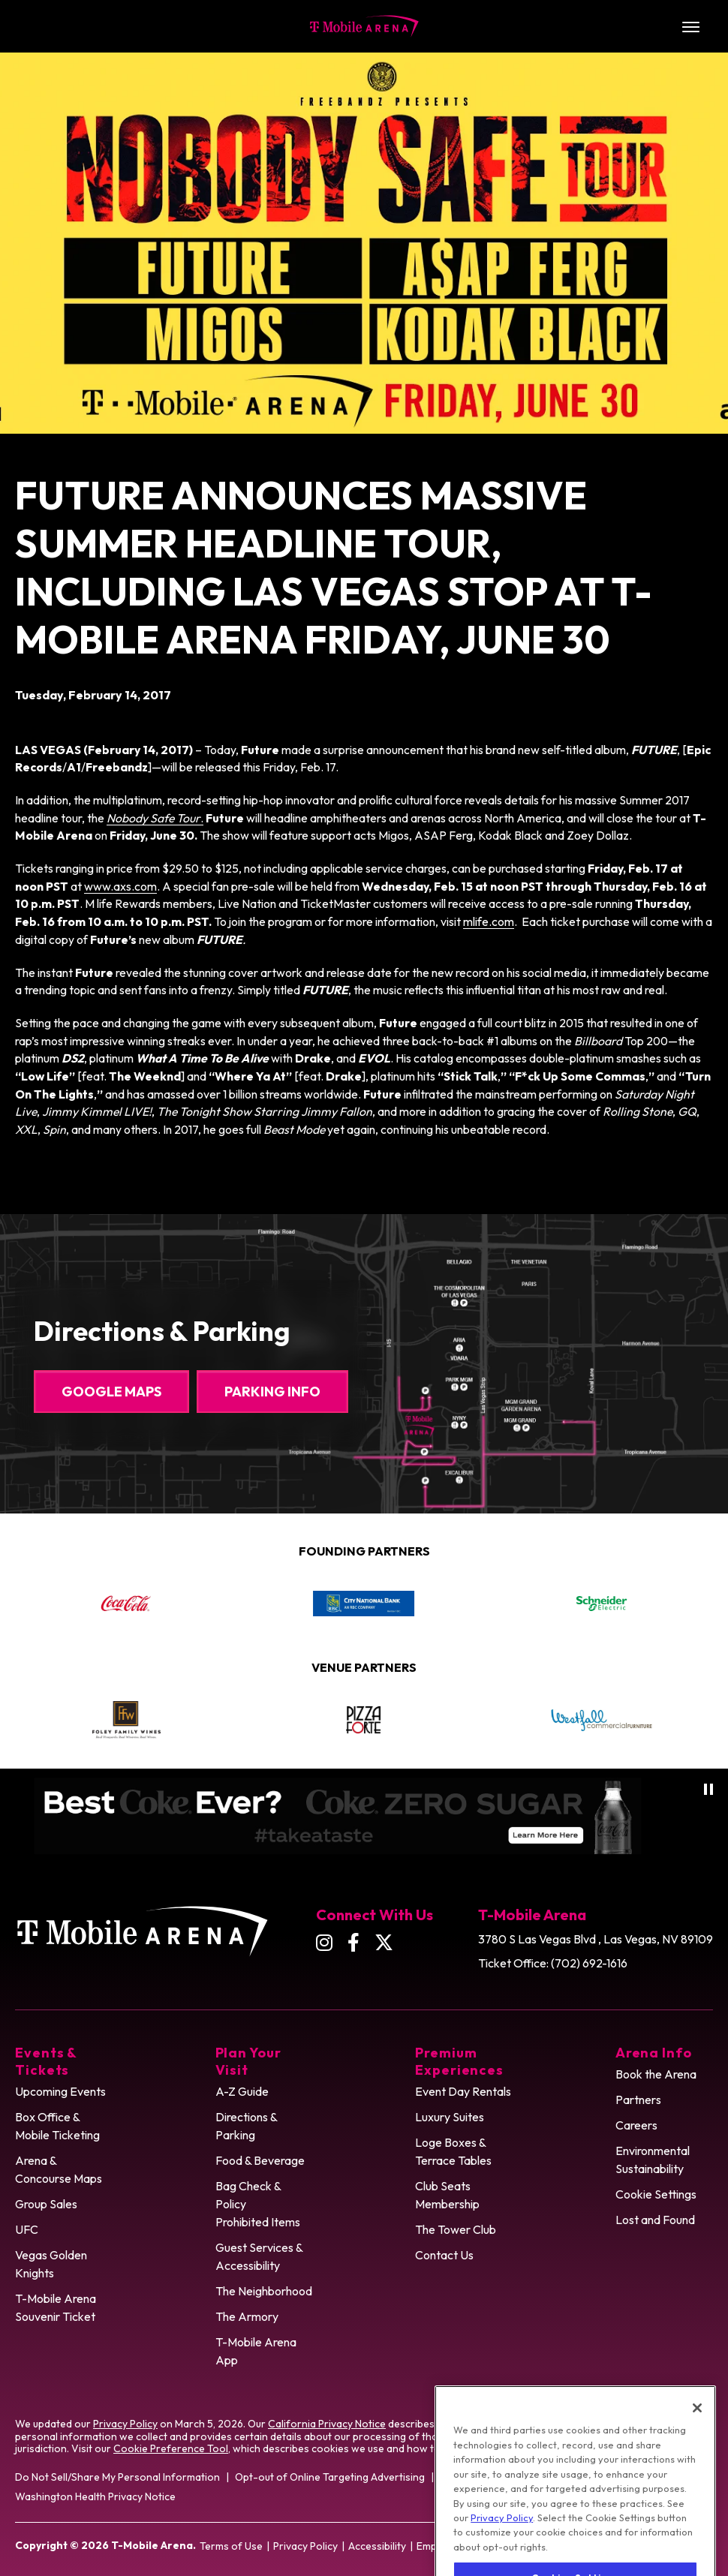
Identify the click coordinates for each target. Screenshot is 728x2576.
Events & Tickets (46, 2061)
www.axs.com (120, 886)
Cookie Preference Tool (170, 2448)
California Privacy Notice (327, 2423)
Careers (636, 2125)
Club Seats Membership (447, 2194)
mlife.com (488, 921)
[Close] (697, 2440)
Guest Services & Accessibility (259, 2256)
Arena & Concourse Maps (58, 2169)
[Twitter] (384, 1942)
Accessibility (377, 2546)
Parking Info (272, 1391)
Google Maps (111, 1391)
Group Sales (46, 2203)
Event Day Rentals (463, 2091)
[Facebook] (353, 1942)
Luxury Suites (449, 2116)
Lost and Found (655, 2219)
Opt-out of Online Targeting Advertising (330, 2477)
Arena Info (653, 2052)
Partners (638, 2099)
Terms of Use (231, 2546)
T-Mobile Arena (364, 26)
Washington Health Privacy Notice (95, 2496)
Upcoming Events (60, 2091)
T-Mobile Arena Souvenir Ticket (55, 2307)
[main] (364, 596)
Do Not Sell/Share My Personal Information (117, 2477)
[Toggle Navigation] (690, 26)
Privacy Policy (125, 2423)
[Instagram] (324, 1942)
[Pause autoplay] (708, 1789)
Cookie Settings (655, 2194)
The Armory (246, 2316)
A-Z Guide (242, 2091)
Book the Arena (655, 2074)
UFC (26, 2229)
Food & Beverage (260, 2160)
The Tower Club (455, 2229)
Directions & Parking (246, 2125)
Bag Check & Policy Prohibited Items (257, 2203)
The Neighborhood (263, 2290)
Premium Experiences (459, 2061)
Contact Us (444, 2254)
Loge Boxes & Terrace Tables (453, 2151)
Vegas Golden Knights (51, 2263)
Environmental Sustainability (652, 2159)
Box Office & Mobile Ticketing (57, 2125)
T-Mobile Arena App (255, 2350)
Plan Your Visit (248, 2061)
